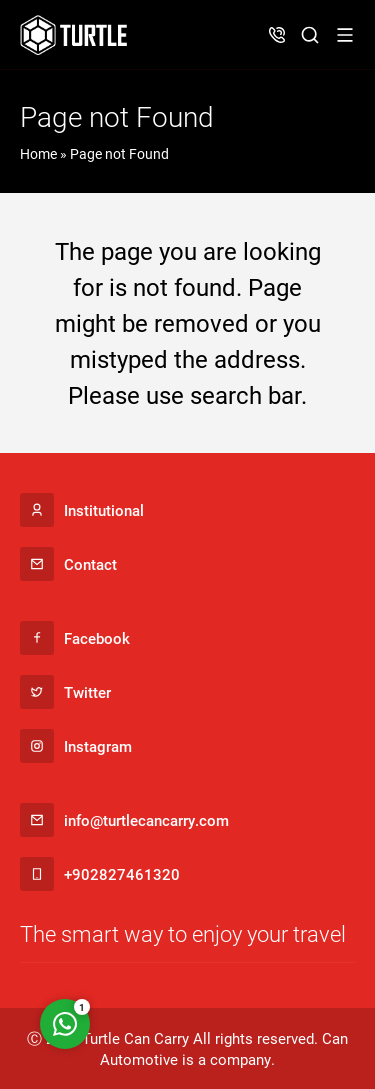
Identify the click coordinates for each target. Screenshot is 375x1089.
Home (38, 153)
